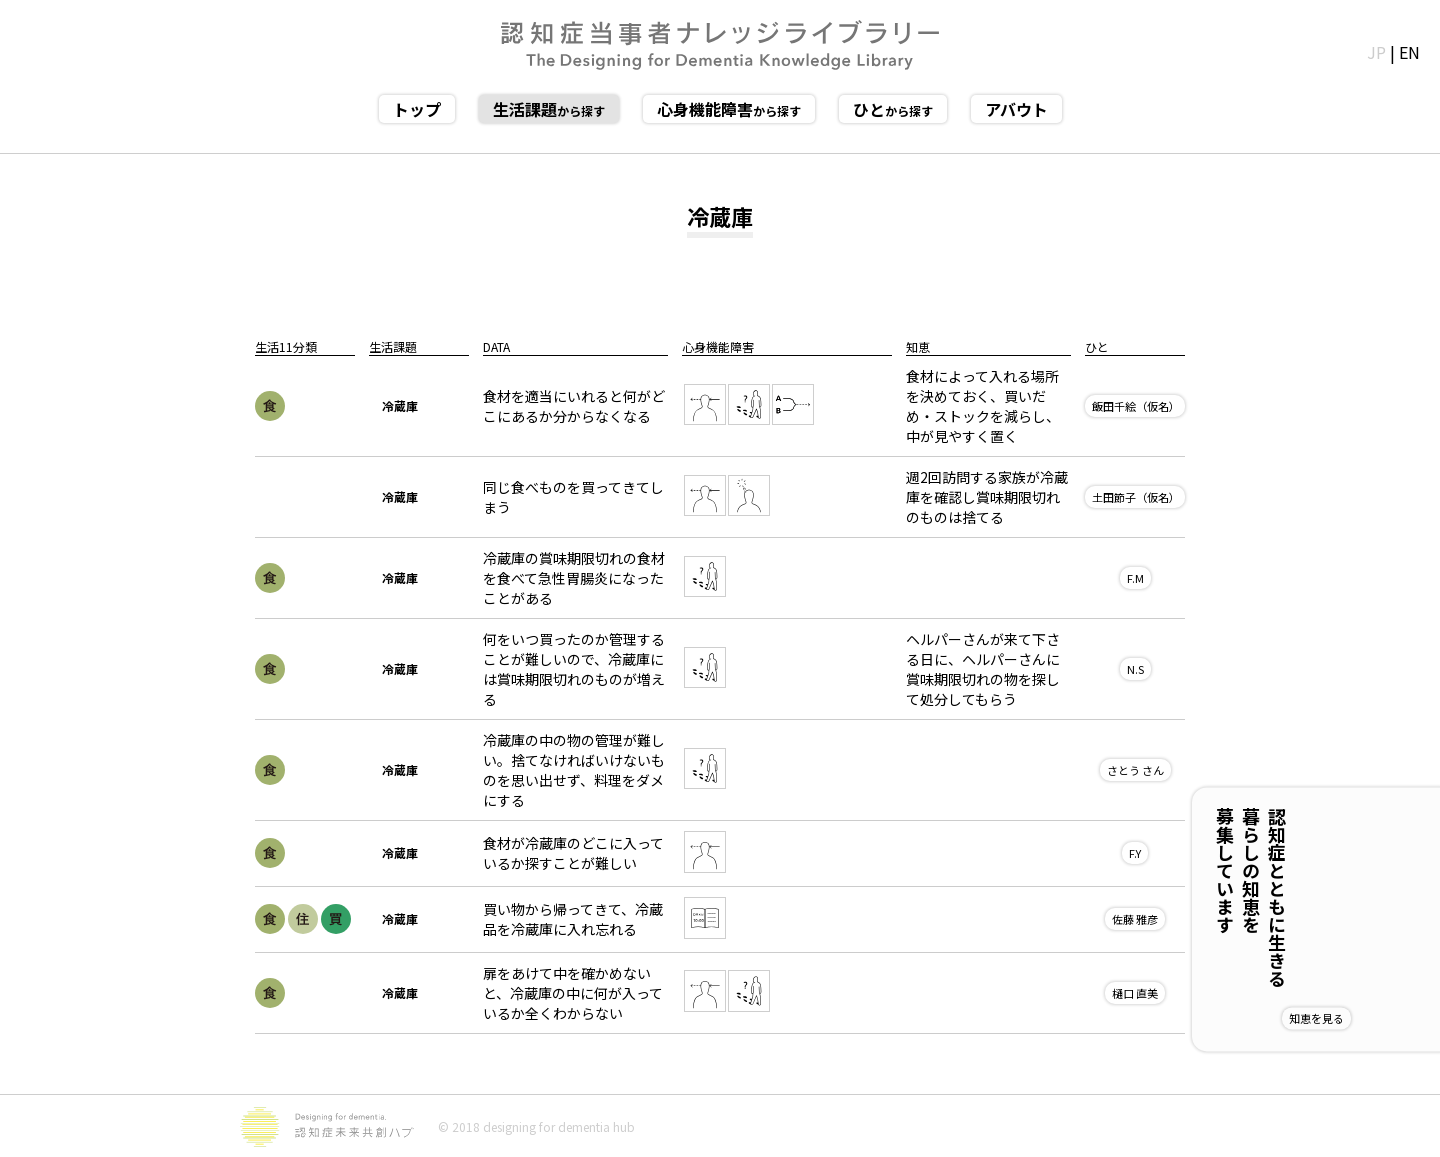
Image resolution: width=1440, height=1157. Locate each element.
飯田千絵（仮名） (1136, 406)
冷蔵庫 (400, 405)
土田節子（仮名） (1136, 497)
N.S (1135, 669)
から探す (549, 109)
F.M (1135, 578)
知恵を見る (1381, 1018)
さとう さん (1135, 770)
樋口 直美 (1135, 993)
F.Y (1135, 853)
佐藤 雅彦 (1135, 919)
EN (1409, 52)
